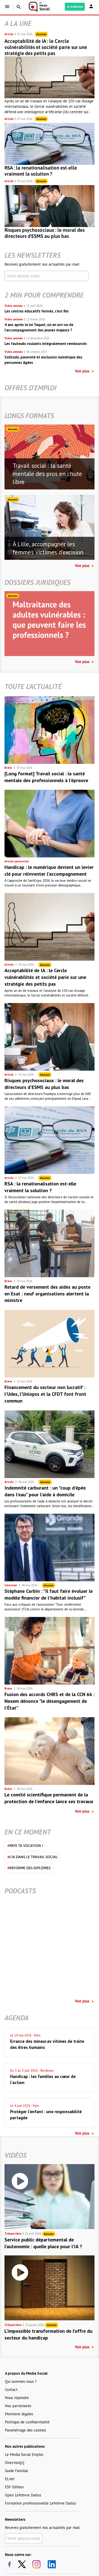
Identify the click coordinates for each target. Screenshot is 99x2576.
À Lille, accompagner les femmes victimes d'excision (48, 548)
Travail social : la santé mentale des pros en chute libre (47, 474)
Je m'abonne (75, 7)
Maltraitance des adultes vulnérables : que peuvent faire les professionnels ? (49, 619)
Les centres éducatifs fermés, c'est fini (36, 311)
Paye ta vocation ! (25, 1846)
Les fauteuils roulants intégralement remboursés (45, 343)
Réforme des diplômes (28, 1868)
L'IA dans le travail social (32, 1857)
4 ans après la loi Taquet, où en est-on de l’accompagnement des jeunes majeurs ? (38, 327)
